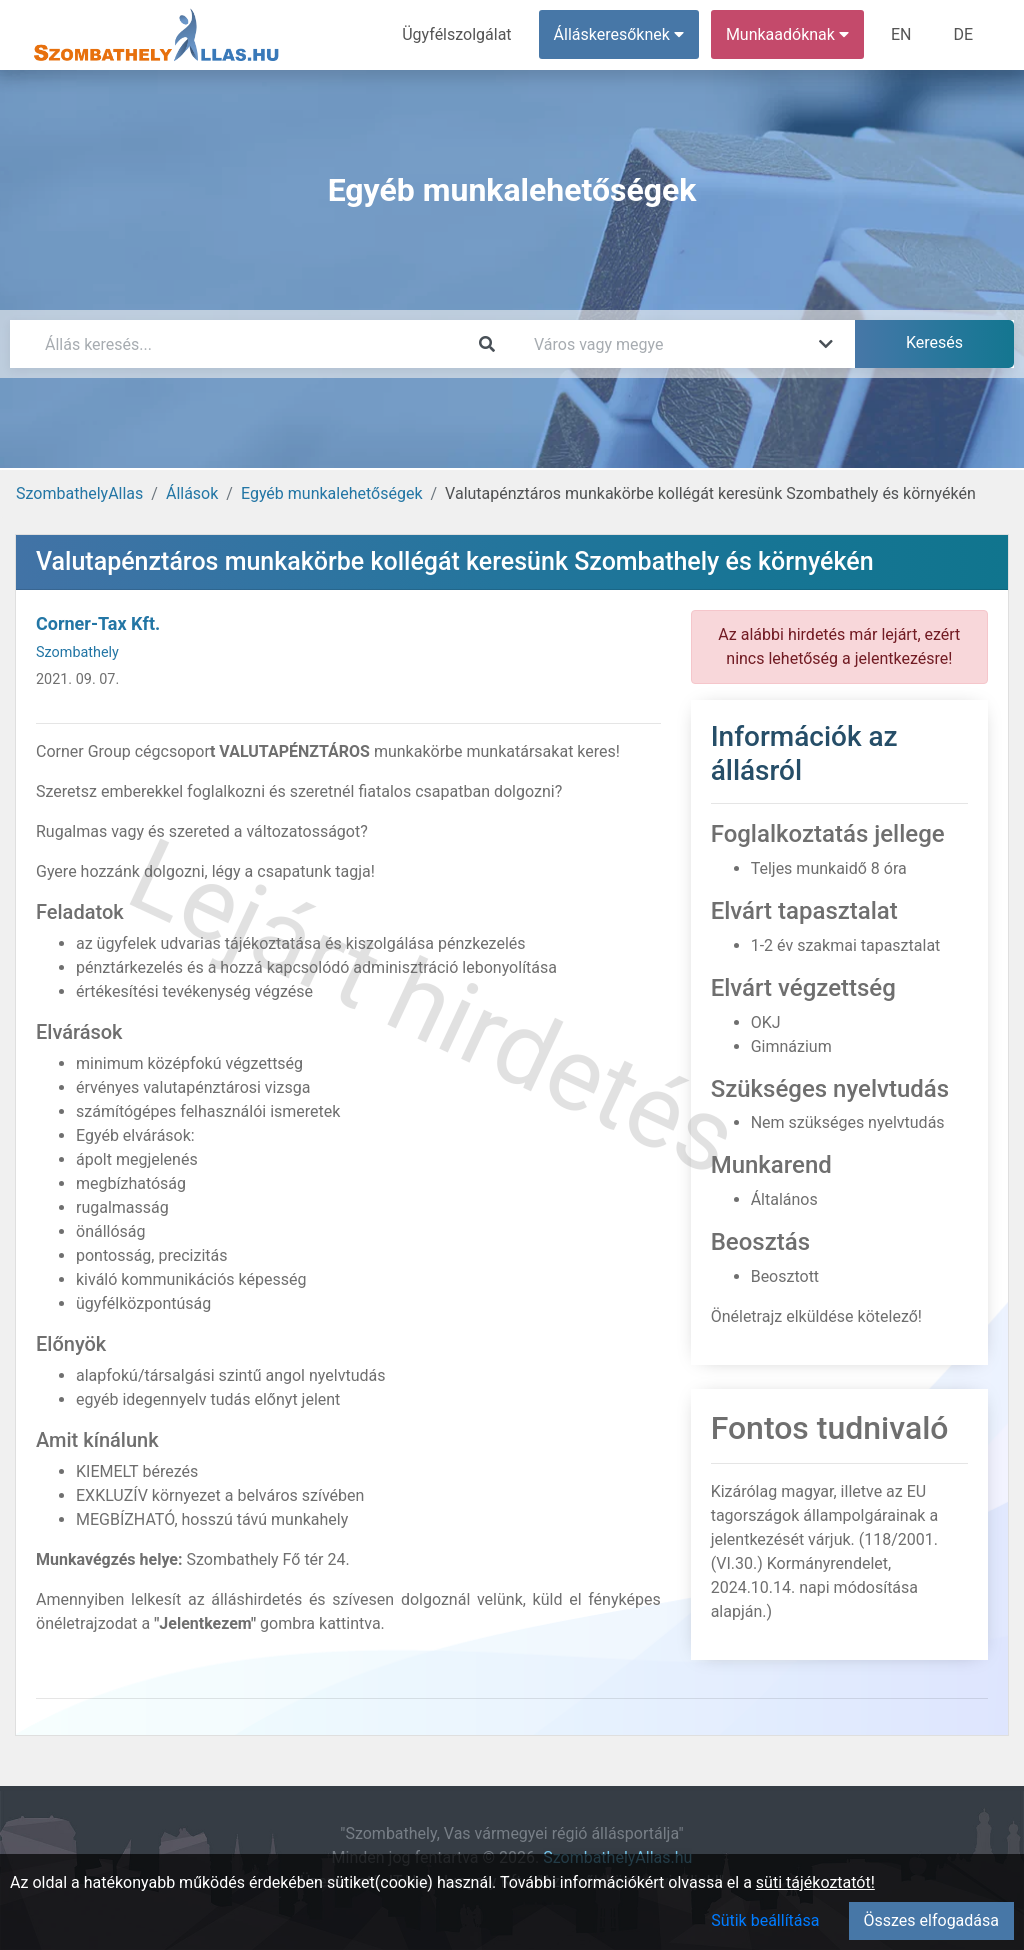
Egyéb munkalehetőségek (332, 493)
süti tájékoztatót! (815, 1882)
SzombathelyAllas (79, 493)
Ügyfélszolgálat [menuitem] (456, 34)
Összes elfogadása (931, 1920)
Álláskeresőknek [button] (619, 34)
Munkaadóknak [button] (787, 34)
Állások (192, 493)
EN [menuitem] (901, 34)
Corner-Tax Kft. (98, 623)
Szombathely (77, 652)
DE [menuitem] (963, 34)
